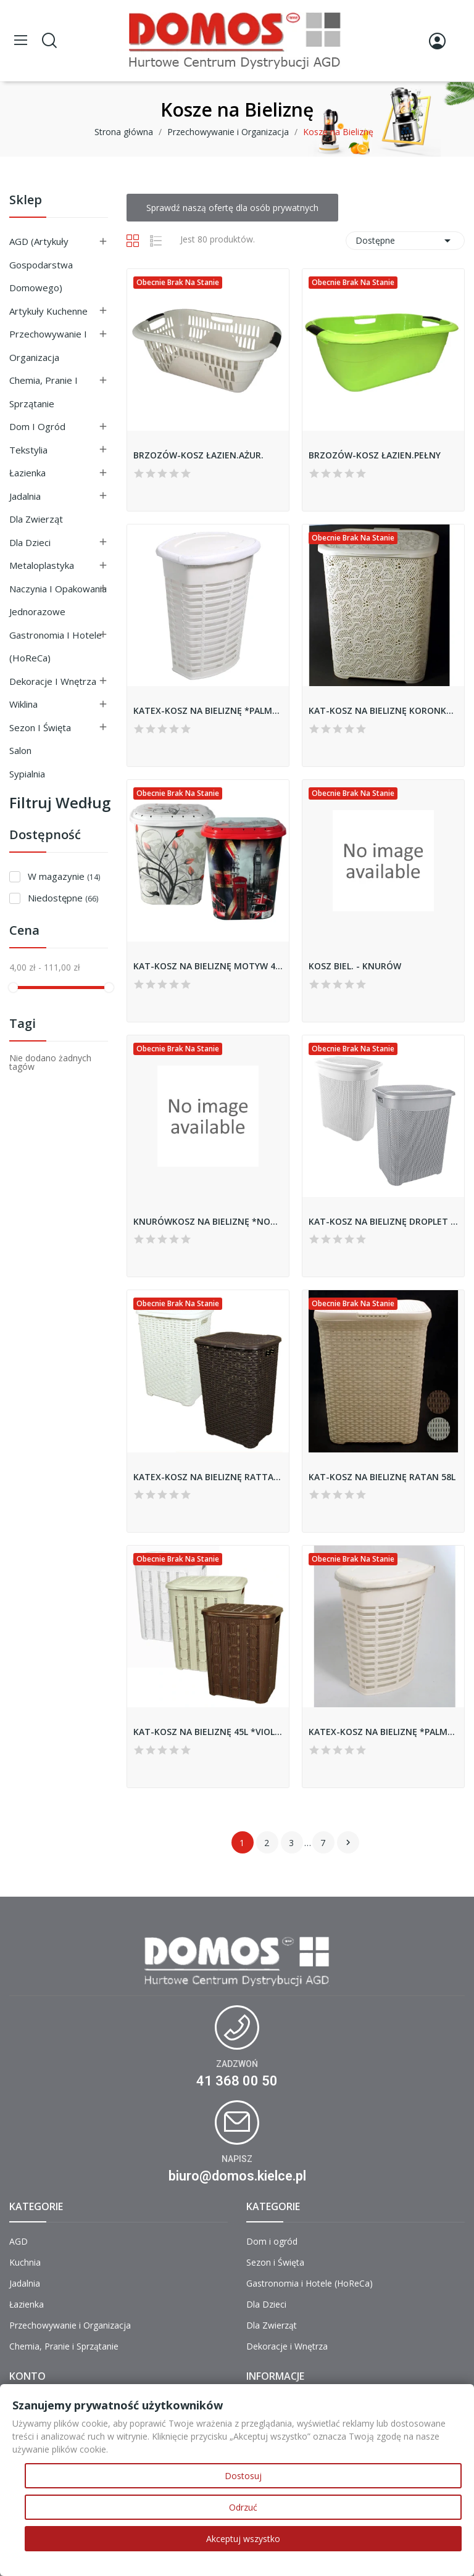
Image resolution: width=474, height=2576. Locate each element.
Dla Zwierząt (36, 519)
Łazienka (27, 472)
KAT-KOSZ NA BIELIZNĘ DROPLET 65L (383, 1221)
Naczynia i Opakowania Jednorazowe (58, 600)
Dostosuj (243, 2476)
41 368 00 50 (237, 2081)
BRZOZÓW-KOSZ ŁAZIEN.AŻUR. (198, 455)
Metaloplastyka (41, 565)
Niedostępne (63, 898)
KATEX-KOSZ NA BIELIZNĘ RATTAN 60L (208, 1477)
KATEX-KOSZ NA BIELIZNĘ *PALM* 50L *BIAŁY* (208, 710)
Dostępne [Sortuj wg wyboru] (405, 240)
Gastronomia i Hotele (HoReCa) (55, 647)
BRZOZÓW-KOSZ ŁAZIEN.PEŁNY (375, 455)
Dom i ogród (37, 426)
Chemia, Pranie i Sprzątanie (43, 392)
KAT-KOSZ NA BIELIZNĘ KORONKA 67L (383, 710)
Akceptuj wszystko (243, 2539)
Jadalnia (25, 496)
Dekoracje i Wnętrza (52, 681)
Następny (348, 1842)
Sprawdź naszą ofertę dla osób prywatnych (232, 207)
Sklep (25, 201)
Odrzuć (243, 2507)
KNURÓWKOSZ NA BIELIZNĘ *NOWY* (208, 1221)
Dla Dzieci (30, 542)
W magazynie (64, 876)
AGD (18, 2241)
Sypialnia (27, 774)
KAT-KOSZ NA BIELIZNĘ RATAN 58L (382, 1477)
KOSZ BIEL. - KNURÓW (355, 966)
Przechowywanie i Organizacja (48, 345)
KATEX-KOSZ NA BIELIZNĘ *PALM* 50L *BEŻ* (383, 1731)
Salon (20, 750)
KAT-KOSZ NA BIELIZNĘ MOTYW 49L (208, 966)
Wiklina (23, 704)
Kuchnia (25, 2262)
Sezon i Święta (40, 727)
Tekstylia (28, 450)
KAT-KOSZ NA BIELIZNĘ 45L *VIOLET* (208, 1731)
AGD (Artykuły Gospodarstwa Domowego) (41, 264)
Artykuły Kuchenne (48, 311)
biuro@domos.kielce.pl (237, 2176)
